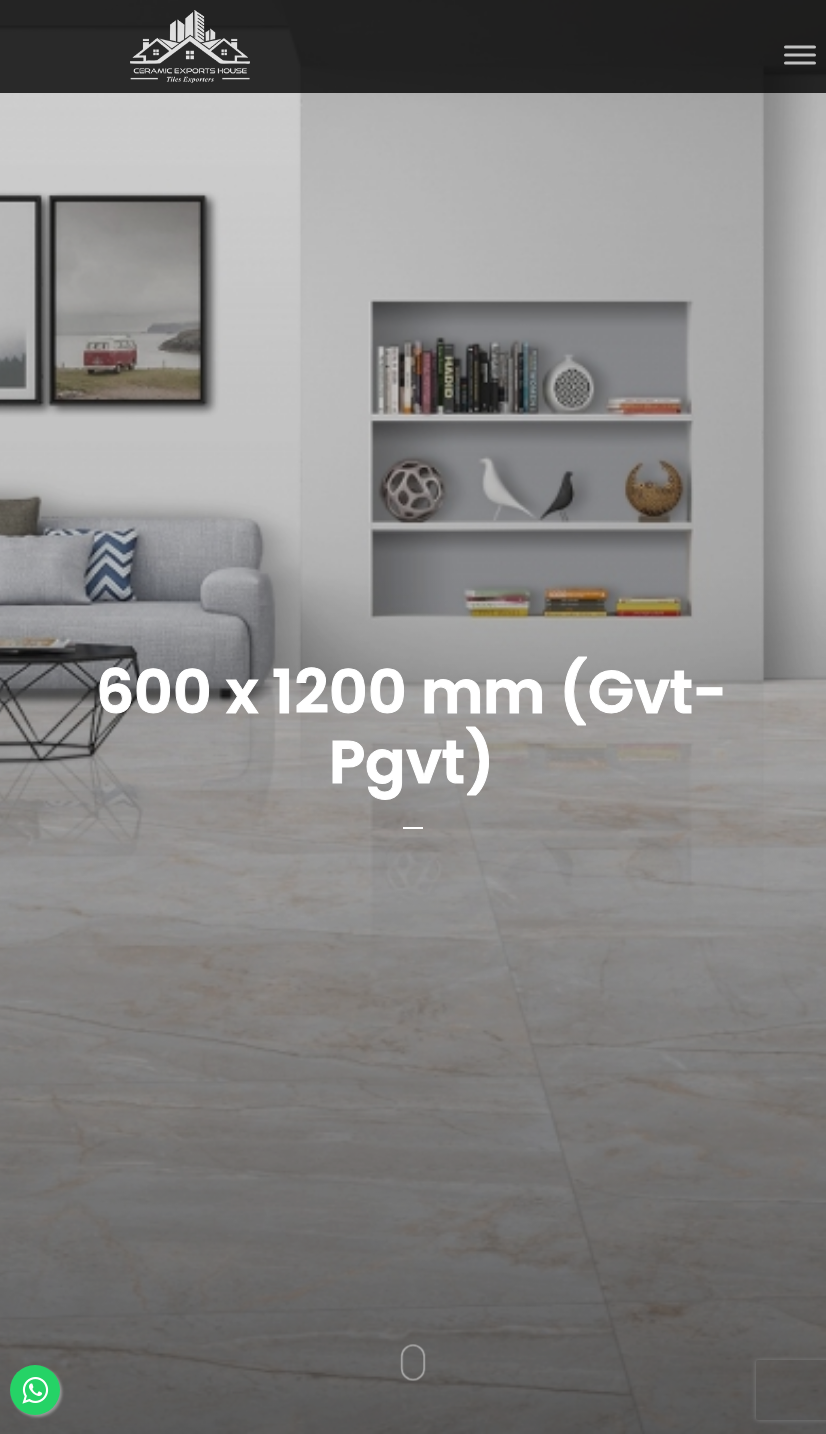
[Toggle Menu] (800, 54)
